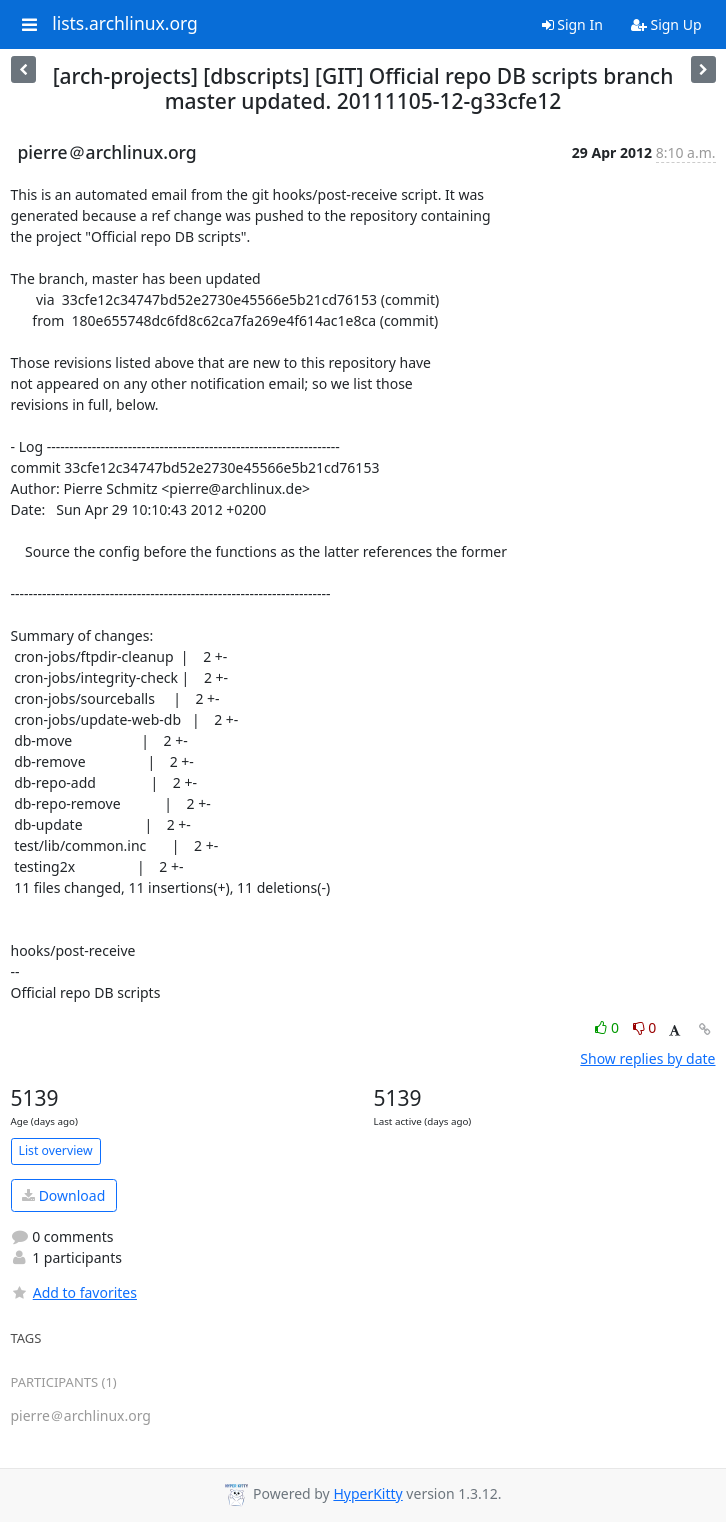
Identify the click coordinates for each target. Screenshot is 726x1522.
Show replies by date (647, 1058)
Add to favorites (74, 1292)
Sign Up (666, 24)
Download (63, 1195)
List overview (56, 1150)
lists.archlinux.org (125, 24)
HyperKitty (367, 1493)
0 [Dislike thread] (645, 1027)
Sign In (572, 24)
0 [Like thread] (608, 1027)
